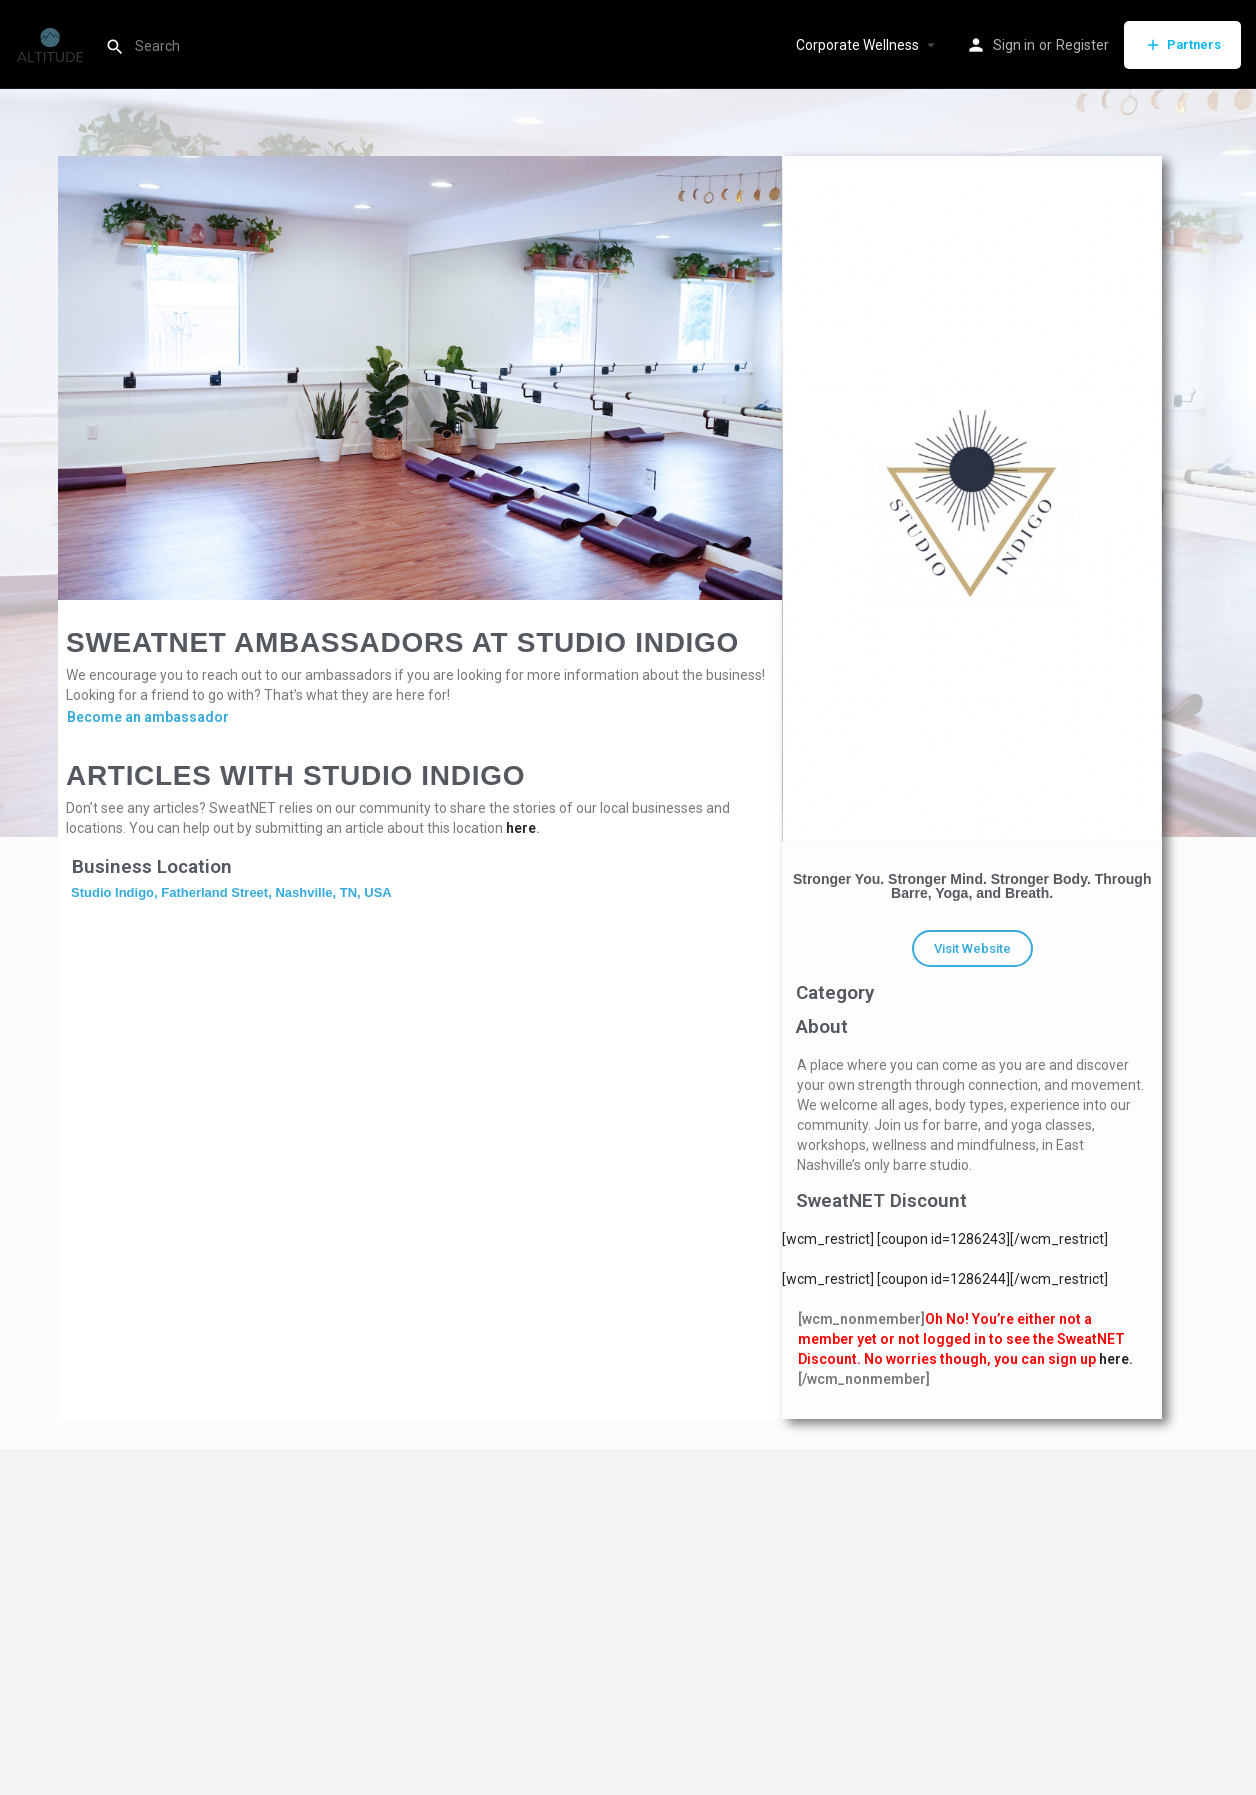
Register (1082, 45)
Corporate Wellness (857, 45)
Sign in (1014, 45)
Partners (1182, 45)
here (521, 828)
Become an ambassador (148, 717)
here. (1116, 1359)
